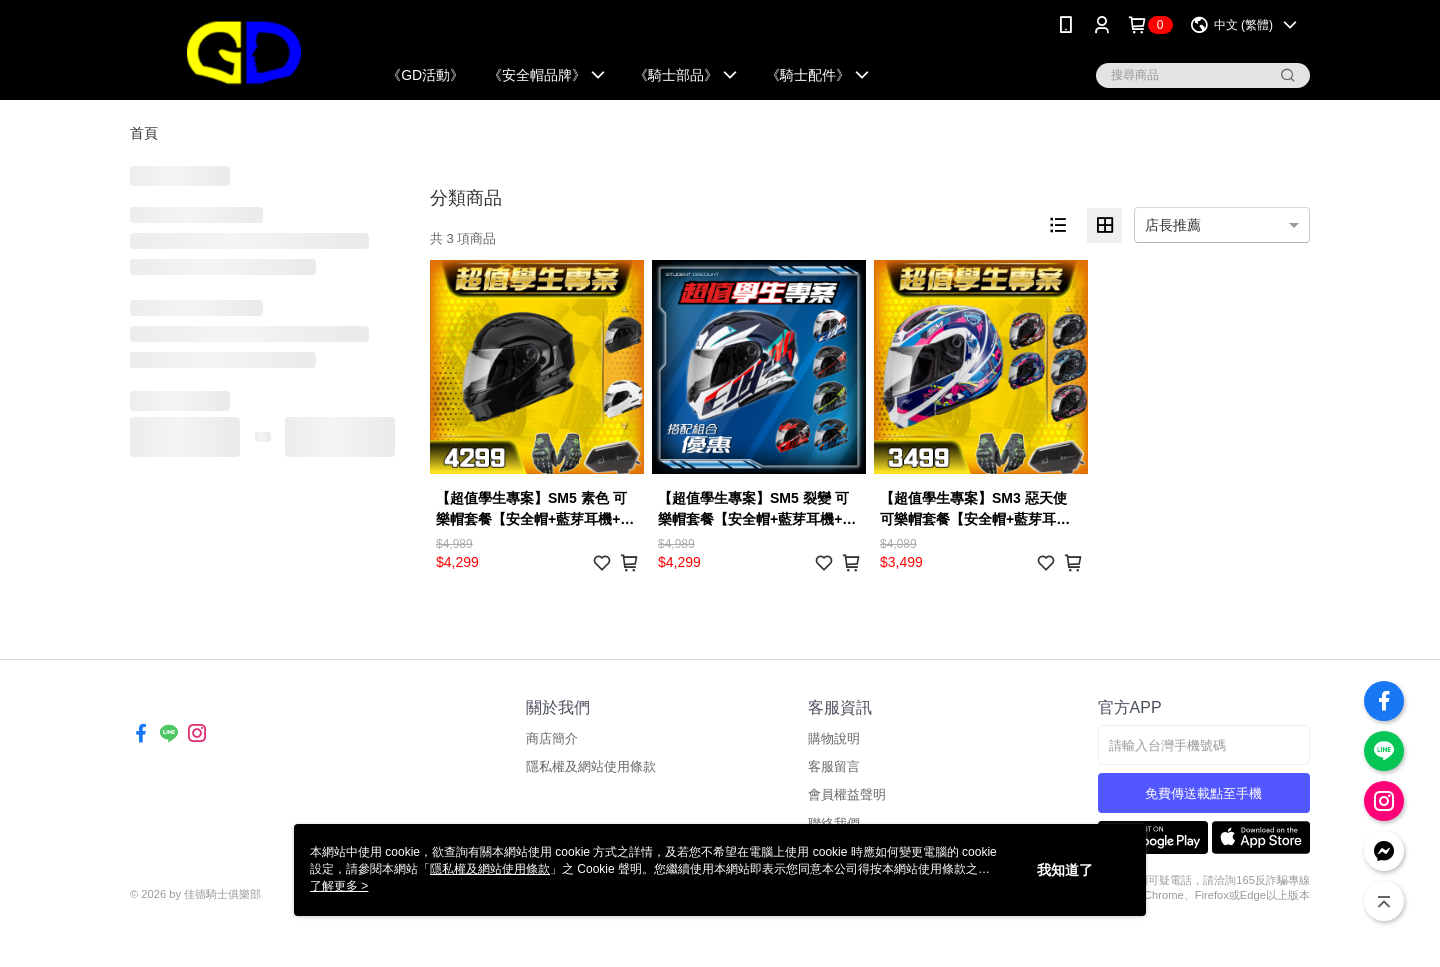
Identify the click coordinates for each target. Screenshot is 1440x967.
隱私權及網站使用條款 (591, 766)
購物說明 (834, 738)
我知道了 (1065, 870)
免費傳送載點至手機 (1203, 793)
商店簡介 (552, 738)
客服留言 (834, 766)
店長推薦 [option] (1173, 225)
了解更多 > (339, 886)
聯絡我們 (834, 823)
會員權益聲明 (847, 794)
